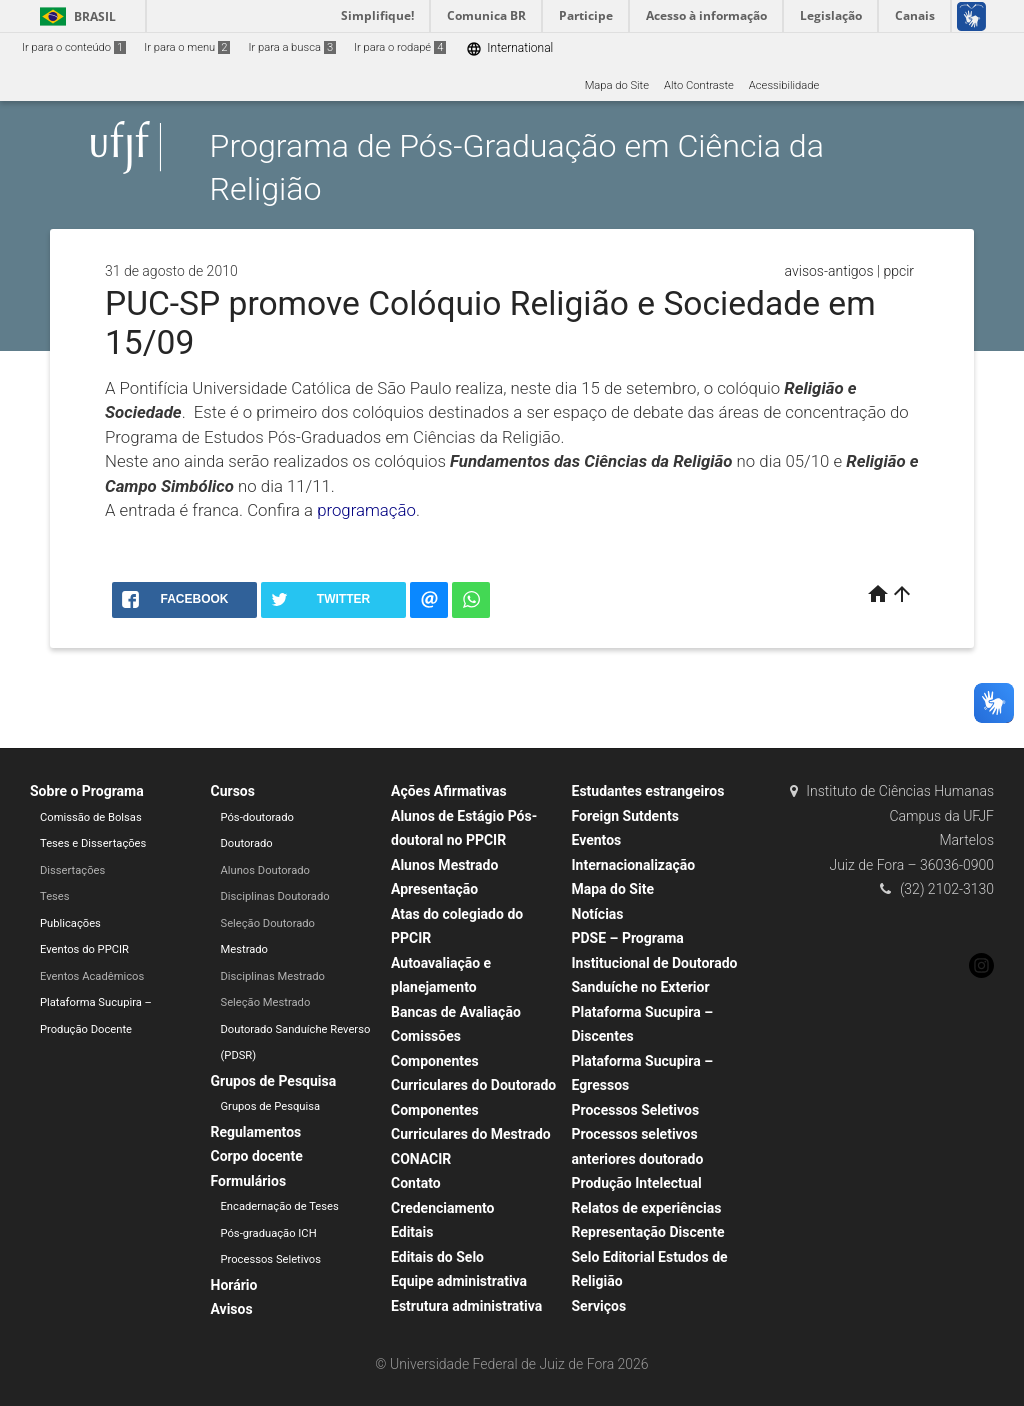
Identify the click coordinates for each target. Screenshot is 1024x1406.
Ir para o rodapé (400, 47)
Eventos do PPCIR (84, 949)
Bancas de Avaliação (456, 1012)
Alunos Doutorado (265, 870)
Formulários (249, 1181)
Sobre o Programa (87, 791)
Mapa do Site (617, 85)
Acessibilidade (784, 85)
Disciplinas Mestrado (273, 976)
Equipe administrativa (459, 1281)
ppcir (898, 271)
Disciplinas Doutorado (275, 896)
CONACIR (421, 1159)
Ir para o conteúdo (74, 47)
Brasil (74, 16)
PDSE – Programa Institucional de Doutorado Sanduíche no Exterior (655, 962)
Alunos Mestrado (444, 865)
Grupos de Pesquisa (274, 1081)
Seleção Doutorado (268, 923)
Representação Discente (648, 1232)
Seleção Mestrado (266, 1002)
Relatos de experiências (647, 1208)
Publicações (70, 923)
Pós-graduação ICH (269, 1233)
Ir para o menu (187, 47)
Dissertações (72, 870)
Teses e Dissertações (93, 843)
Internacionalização (634, 865)
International (509, 48)
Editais (412, 1232)
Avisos (232, 1309)
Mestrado (244, 949)
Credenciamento (443, 1208)
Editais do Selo (437, 1257)
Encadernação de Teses (280, 1206)
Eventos (597, 840)
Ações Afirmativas (449, 791)
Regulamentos (256, 1132)
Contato (416, 1183)
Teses (55, 896)
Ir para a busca (292, 47)
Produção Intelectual (637, 1183)
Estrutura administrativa (466, 1306)
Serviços (599, 1306)
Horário (234, 1285)
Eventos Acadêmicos (92, 976)
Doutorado (247, 843)
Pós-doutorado (257, 817)
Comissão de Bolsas (91, 817)
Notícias (598, 914)
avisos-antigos (829, 271)
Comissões (426, 1036)
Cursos (233, 791)
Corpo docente (257, 1156)
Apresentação (434, 889)
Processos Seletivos (271, 1259)
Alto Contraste (699, 85)
